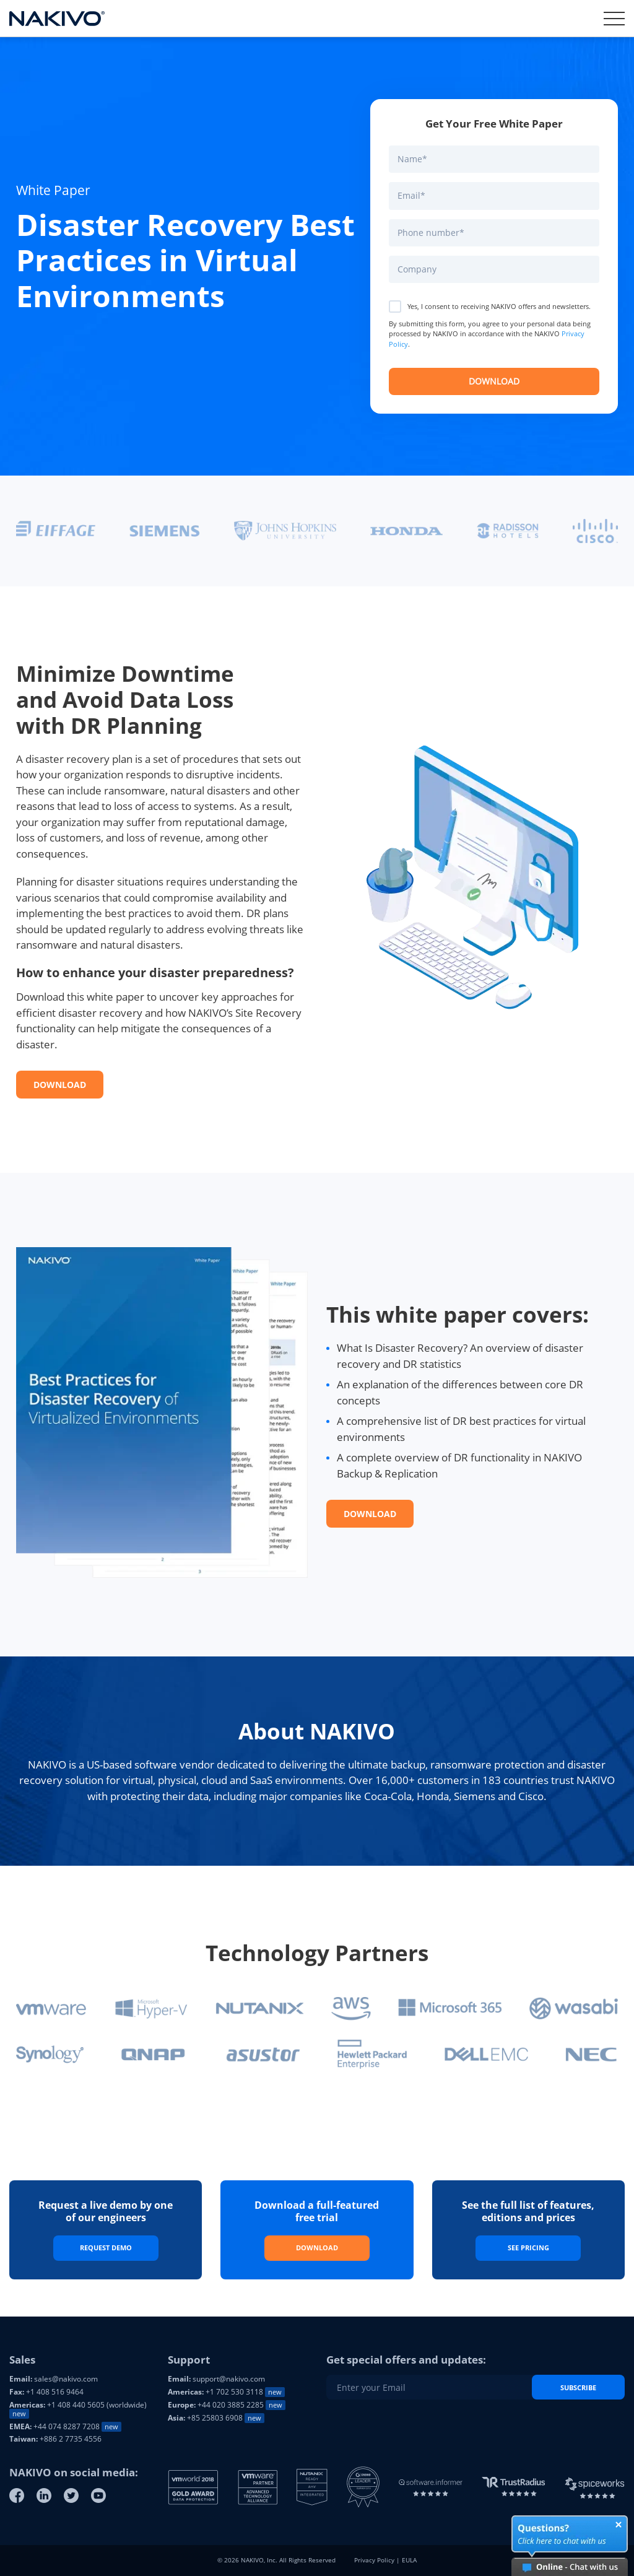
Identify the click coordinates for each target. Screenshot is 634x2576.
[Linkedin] (44, 2495)
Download (59, 1084)
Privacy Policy (374, 2560)
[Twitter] (71, 2495)
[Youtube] (98, 2495)
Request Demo (106, 2247)
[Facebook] (16, 2495)
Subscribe (578, 2387)
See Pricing (528, 2247)
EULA (409, 2560)
